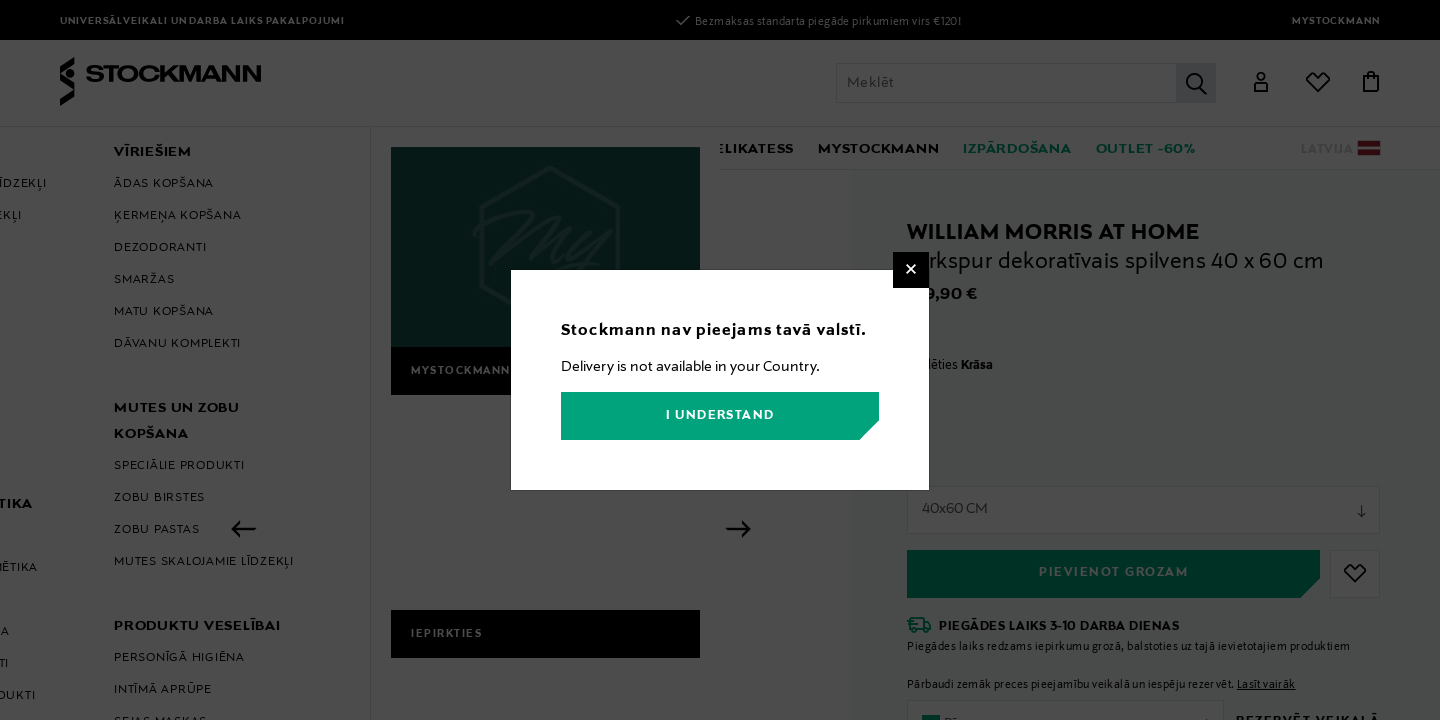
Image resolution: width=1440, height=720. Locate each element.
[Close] (911, 270)
